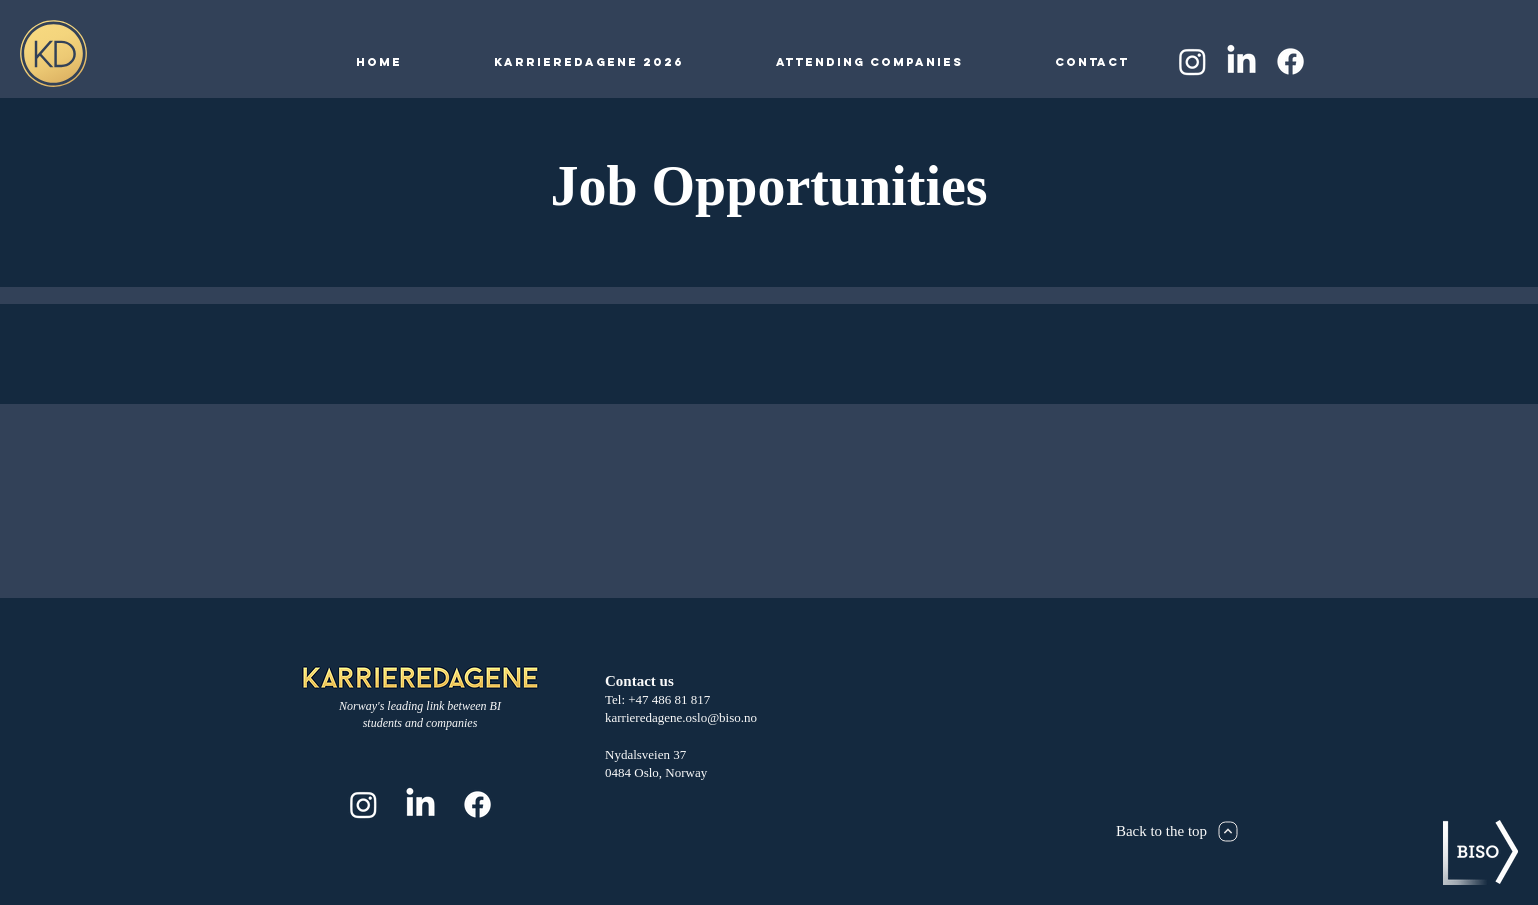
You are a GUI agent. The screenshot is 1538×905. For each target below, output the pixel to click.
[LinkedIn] (1241, 61)
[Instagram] (1192, 61)
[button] (589, 62)
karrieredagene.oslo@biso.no (681, 717)
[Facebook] (1290, 61)
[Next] (1228, 831)
